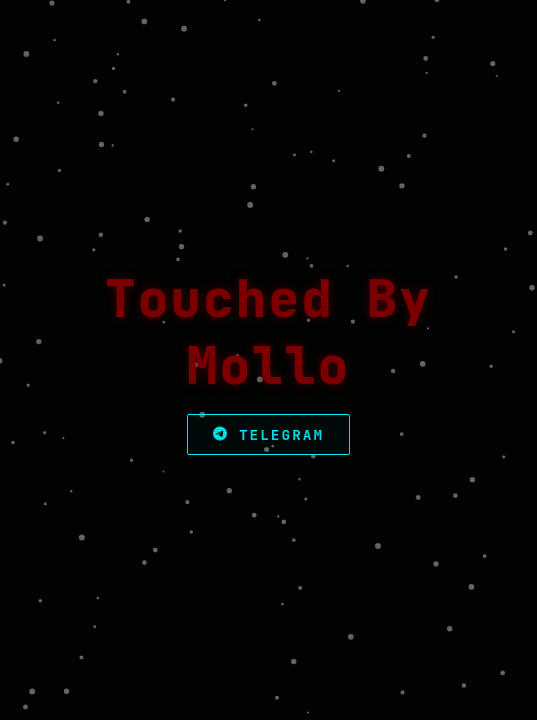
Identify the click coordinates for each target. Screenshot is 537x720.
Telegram (268, 434)
